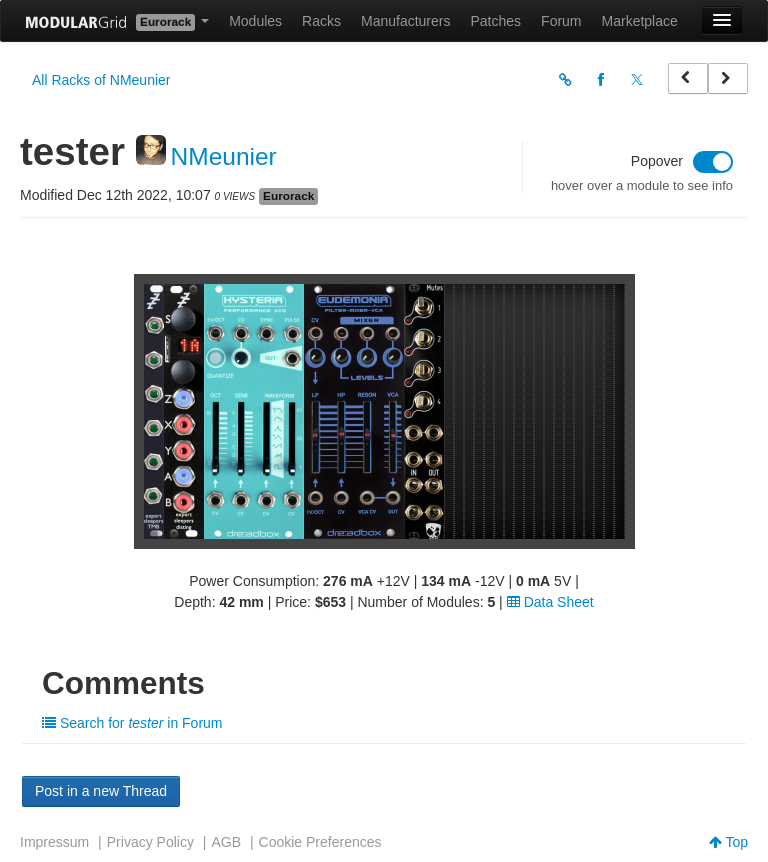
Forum (561, 21)
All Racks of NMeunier (101, 80)
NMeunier (224, 156)
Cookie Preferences (320, 842)
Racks (321, 21)
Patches (495, 21)
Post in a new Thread (101, 791)
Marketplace (640, 21)
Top (728, 842)
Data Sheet (550, 602)
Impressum (54, 842)
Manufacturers (405, 21)
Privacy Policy (150, 842)
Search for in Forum (132, 723)
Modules (255, 21)
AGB (226, 842)
